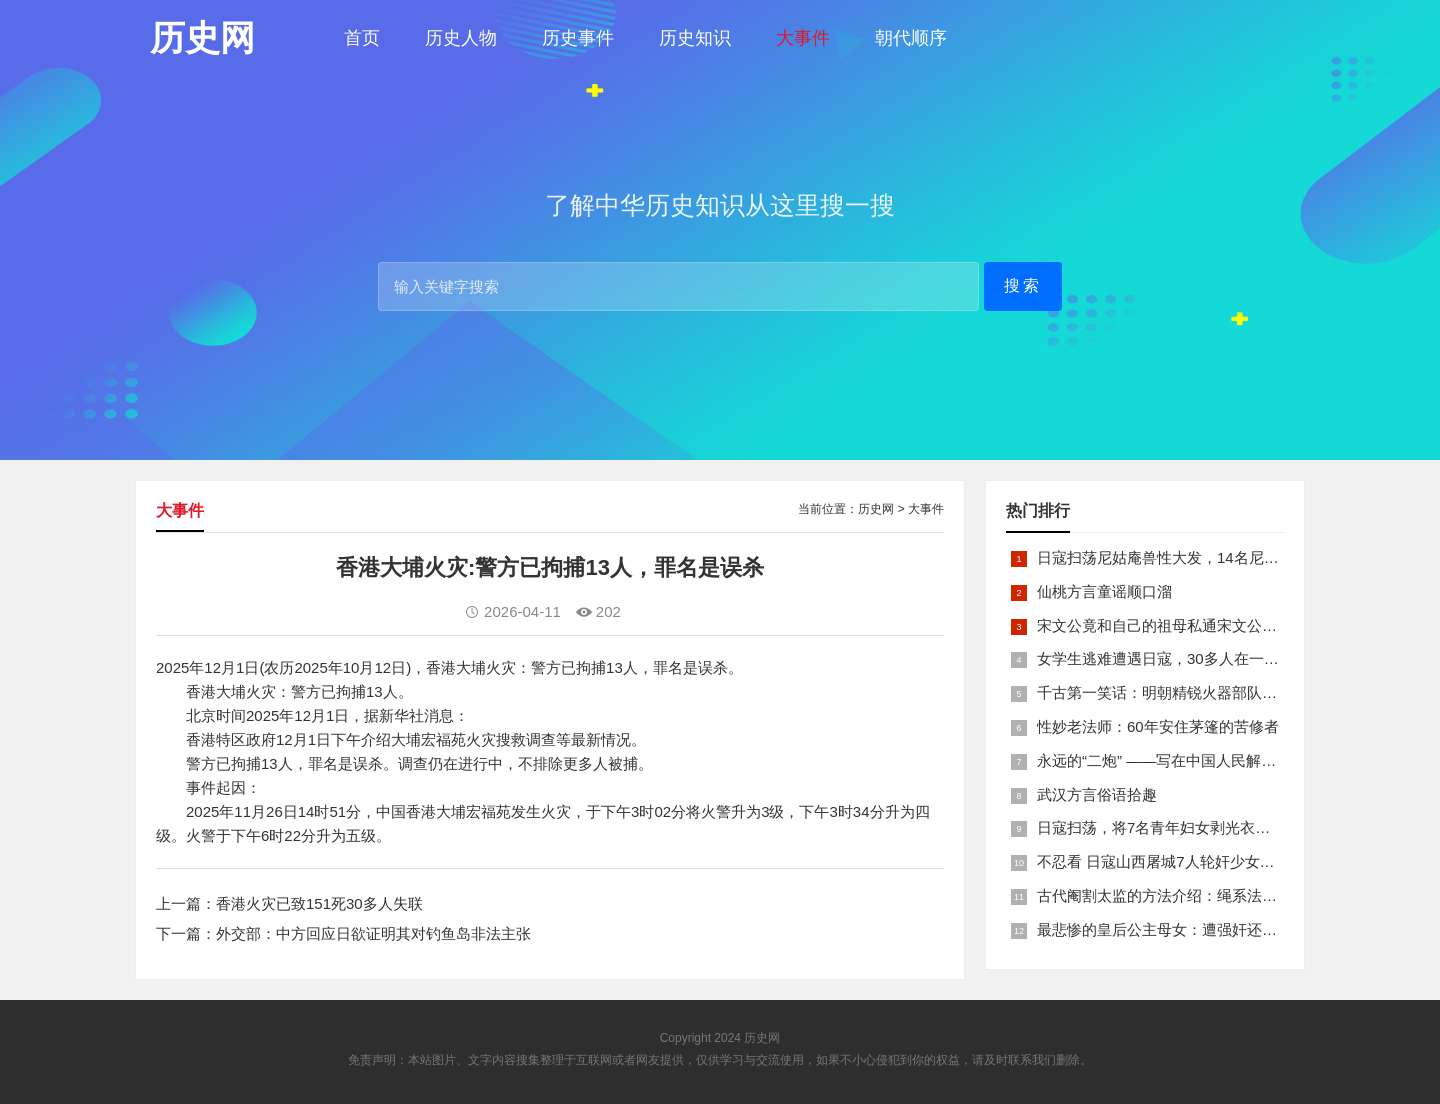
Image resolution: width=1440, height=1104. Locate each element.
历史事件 (578, 38)
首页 (362, 38)
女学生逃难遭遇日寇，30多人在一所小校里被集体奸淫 (1218, 658)
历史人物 (461, 38)
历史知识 (695, 38)
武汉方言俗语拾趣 (1097, 794)
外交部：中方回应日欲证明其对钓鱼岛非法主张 (373, 933)
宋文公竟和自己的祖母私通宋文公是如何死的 (1187, 625)
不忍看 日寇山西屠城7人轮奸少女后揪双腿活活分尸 (1208, 861)
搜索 (1023, 285)
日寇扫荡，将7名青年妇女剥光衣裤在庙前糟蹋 (1191, 827)
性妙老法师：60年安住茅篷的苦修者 (1158, 726)
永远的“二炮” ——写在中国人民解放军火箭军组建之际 (1216, 760)
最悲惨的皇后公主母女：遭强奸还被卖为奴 (1179, 929)
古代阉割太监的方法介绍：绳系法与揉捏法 (1179, 895)
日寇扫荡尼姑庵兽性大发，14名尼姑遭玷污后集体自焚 (1218, 557)
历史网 (876, 509)
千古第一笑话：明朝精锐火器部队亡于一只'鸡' (1190, 692)
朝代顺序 (911, 38)
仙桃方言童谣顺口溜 (1104, 591)
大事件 (803, 38)
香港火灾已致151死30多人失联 (319, 903)
